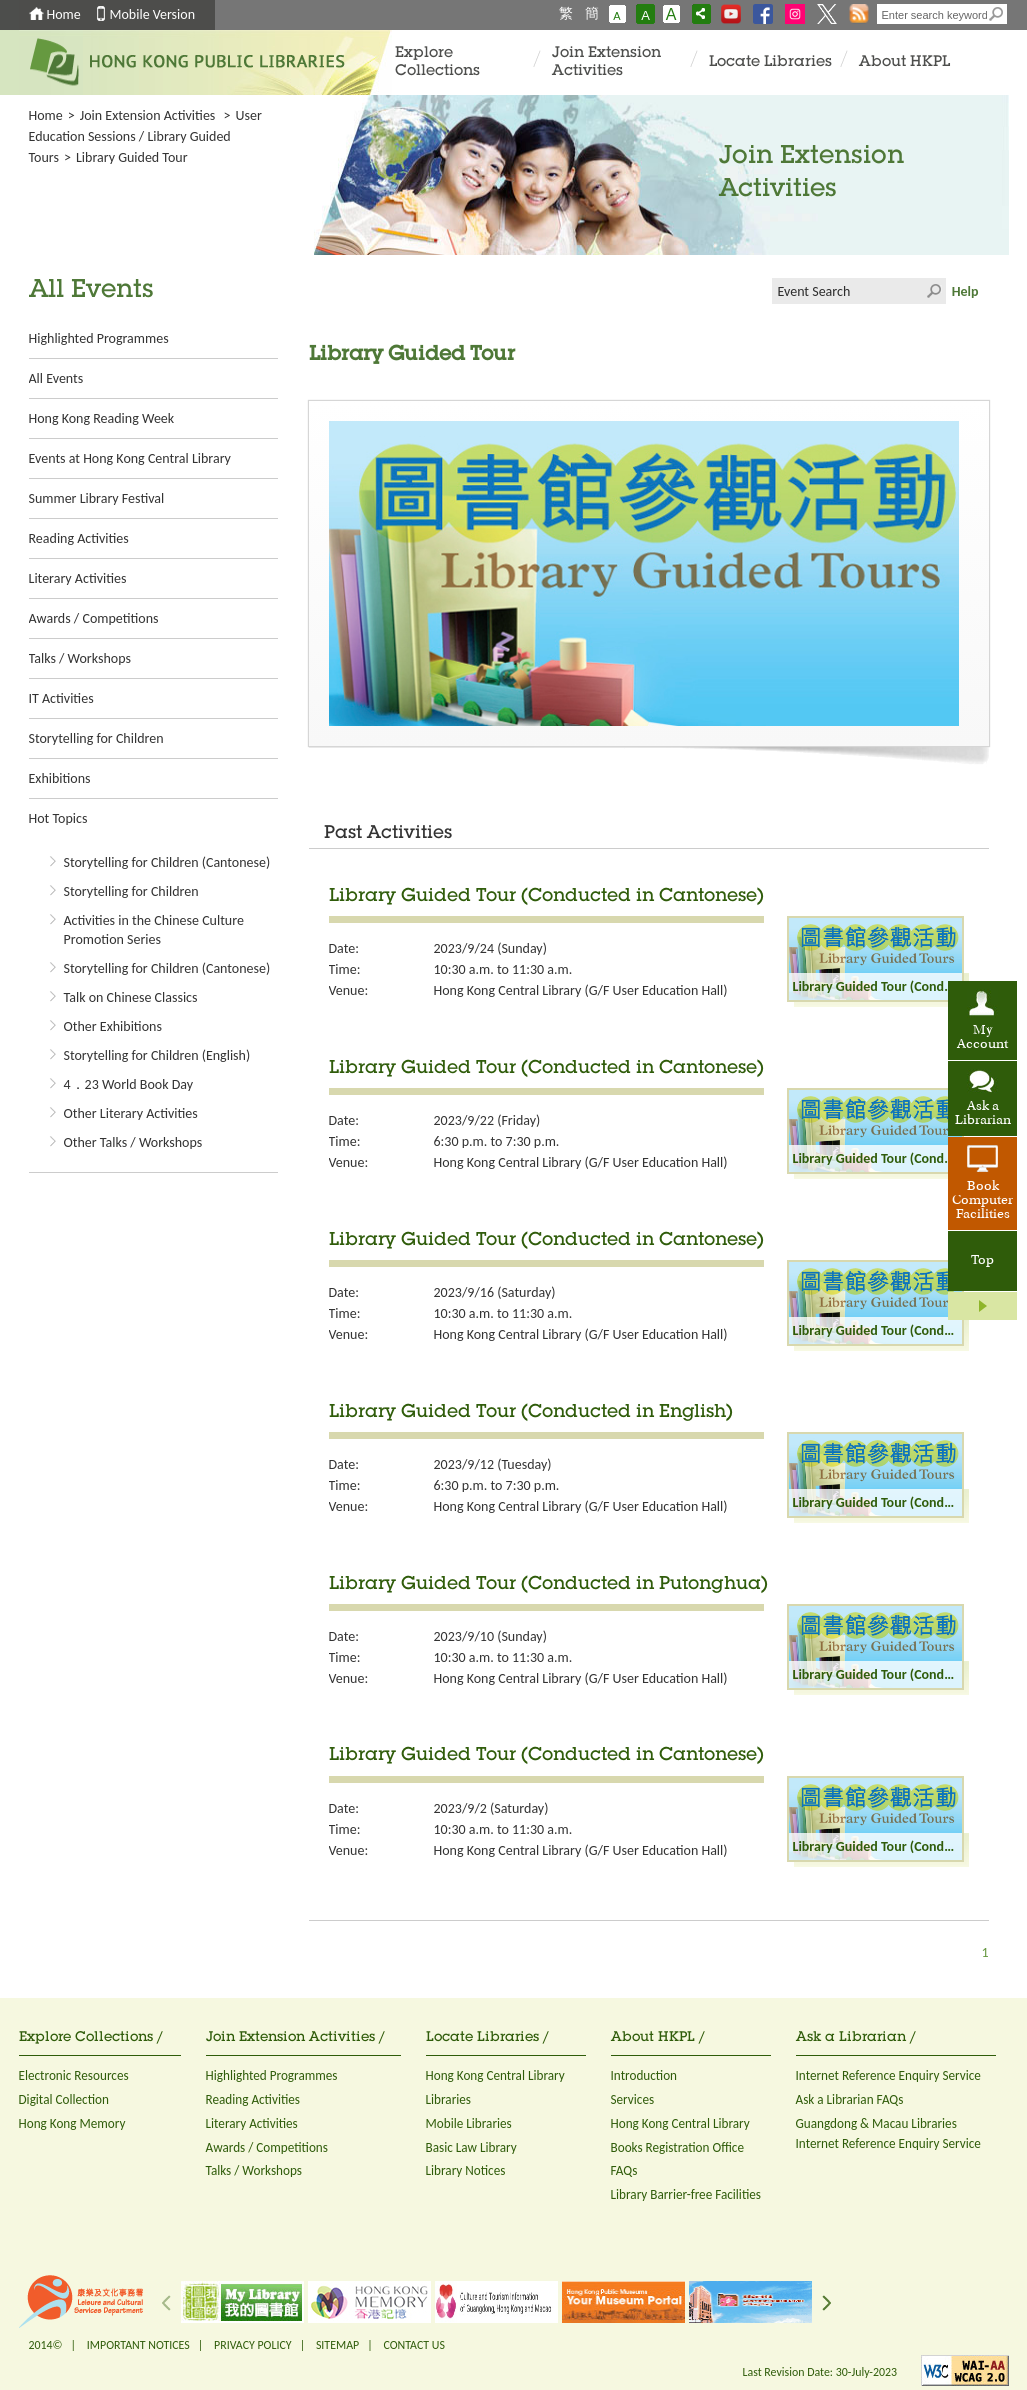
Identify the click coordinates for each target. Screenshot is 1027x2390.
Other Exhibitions (113, 1026)
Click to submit (933, 291)
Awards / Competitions (94, 618)
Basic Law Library (471, 2147)
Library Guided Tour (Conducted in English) (531, 1413)
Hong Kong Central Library (495, 2075)
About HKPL (904, 62)
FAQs (624, 2170)
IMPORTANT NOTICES (138, 2345)
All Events (56, 378)
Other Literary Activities (131, 1113)
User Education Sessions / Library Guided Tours (145, 136)
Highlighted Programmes (99, 338)
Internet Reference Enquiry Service (888, 2075)
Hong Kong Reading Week (102, 418)
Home (64, 14)
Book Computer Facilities (982, 1201)
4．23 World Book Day (129, 1084)
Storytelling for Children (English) (157, 1055)
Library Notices (466, 2170)
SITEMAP (337, 2345)
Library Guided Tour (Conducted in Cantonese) (546, 897)
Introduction (644, 2075)
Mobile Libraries (469, 2123)
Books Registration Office (678, 2147)
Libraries (449, 2099)
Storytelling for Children (96, 738)
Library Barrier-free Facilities (686, 2194)
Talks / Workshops (80, 658)
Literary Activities (78, 578)
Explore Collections (437, 62)
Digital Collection (64, 2099)
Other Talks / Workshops (133, 1142)
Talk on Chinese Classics (131, 997)
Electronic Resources (74, 2075)
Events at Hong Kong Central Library (130, 458)
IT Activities (61, 698)
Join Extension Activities (606, 62)
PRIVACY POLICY (253, 2345)
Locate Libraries (770, 62)
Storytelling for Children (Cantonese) (167, 862)
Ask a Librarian (983, 1114)
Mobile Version (153, 14)
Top (982, 1261)
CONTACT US (413, 2345)
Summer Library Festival (97, 498)
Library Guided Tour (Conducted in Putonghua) (548, 1585)
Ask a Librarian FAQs (850, 2099)
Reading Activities (79, 538)
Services (633, 2099)
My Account (982, 1038)
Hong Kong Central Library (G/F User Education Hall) (581, 990)
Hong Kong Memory (72, 2123)
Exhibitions (60, 778)
